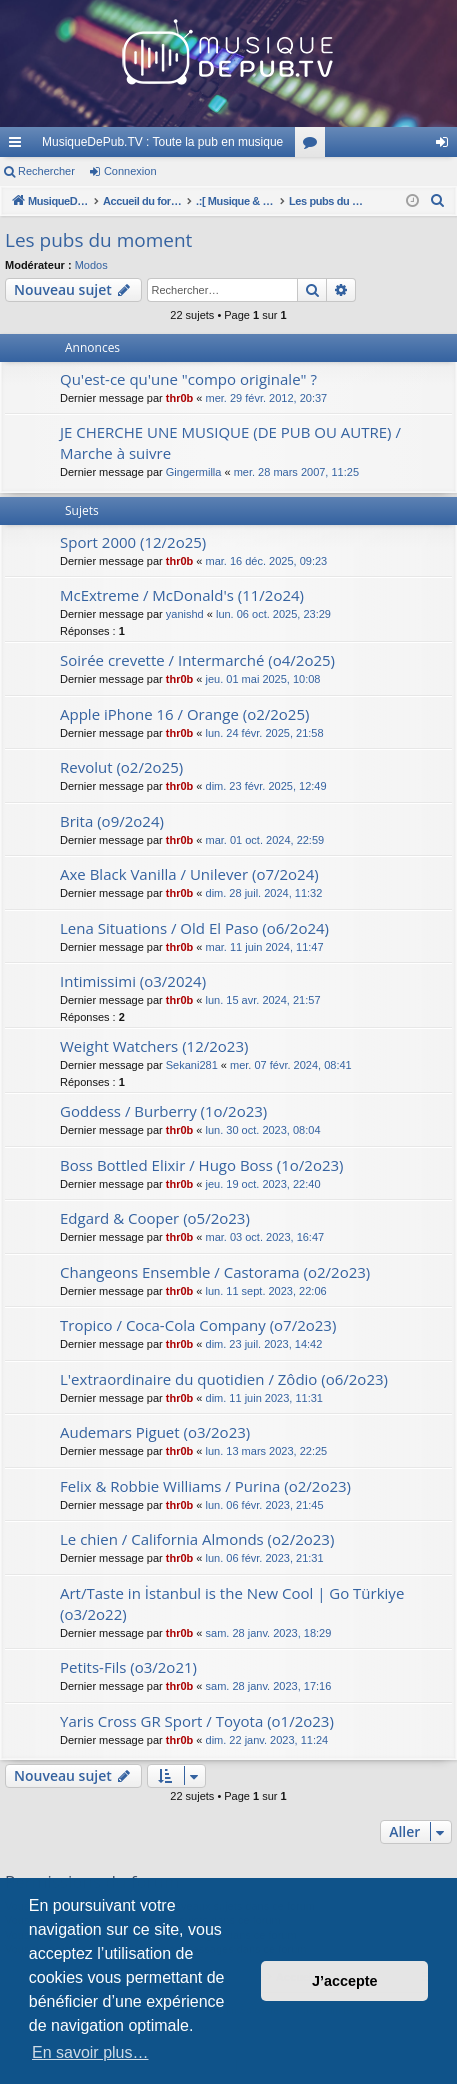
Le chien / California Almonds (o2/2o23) (197, 1539)
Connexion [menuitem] (446, 146)
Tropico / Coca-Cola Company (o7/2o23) (198, 1325)
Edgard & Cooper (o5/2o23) (155, 1218)
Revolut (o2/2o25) (121, 767)
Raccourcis (19, 146)
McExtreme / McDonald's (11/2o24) (182, 595)
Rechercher (46, 171)
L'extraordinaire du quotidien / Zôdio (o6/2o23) (224, 1379)
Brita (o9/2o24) (112, 821)
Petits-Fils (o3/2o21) (128, 1667)
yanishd (185, 614)
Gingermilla (194, 472)
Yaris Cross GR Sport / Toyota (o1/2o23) (197, 1721)
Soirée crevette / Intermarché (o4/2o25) (197, 660)
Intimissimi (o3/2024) (133, 981)
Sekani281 (192, 1065)
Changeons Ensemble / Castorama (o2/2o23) (215, 1272)
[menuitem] (438, 201)
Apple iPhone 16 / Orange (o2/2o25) (184, 714)
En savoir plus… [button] (90, 2052)
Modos (91, 265)
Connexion (130, 171)
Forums (314, 146)
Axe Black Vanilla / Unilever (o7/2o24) (189, 874)
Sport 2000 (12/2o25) (133, 542)
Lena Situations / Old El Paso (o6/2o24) (194, 928)
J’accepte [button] (345, 1981)
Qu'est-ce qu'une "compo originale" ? (188, 379)
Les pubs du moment (98, 240)
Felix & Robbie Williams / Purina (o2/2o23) (205, 1486)
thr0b (180, 398)
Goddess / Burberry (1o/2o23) (163, 1111)
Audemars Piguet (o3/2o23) (155, 1432)
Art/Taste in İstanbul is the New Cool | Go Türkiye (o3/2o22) (232, 1603)
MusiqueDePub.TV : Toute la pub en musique (162, 142)
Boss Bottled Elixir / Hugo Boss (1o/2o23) (202, 1165)
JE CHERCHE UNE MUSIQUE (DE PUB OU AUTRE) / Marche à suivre (230, 442)
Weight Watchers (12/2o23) (154, 1046)
